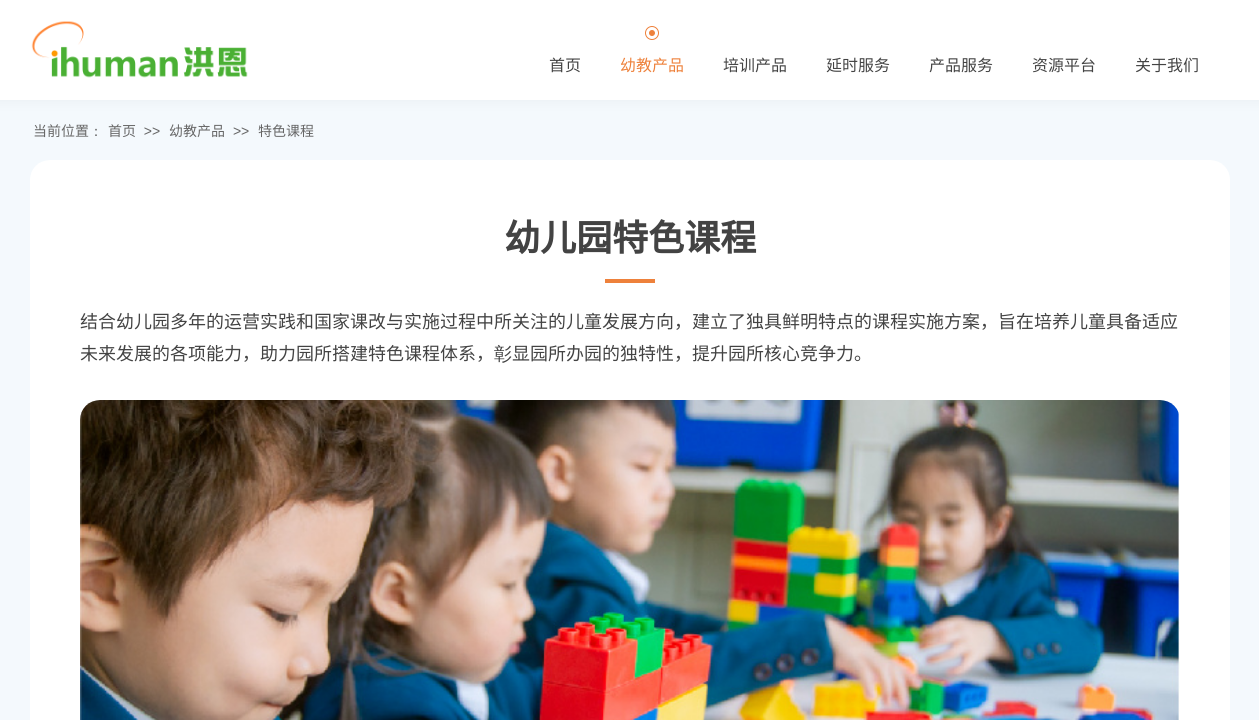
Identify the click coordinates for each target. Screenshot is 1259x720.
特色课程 (286, 130)
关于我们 (1167, 64)
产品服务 (961, 64)
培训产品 (755, 64)
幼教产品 (197, 130)
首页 (122, 130)
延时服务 (858, 64)
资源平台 (1064, 64)
